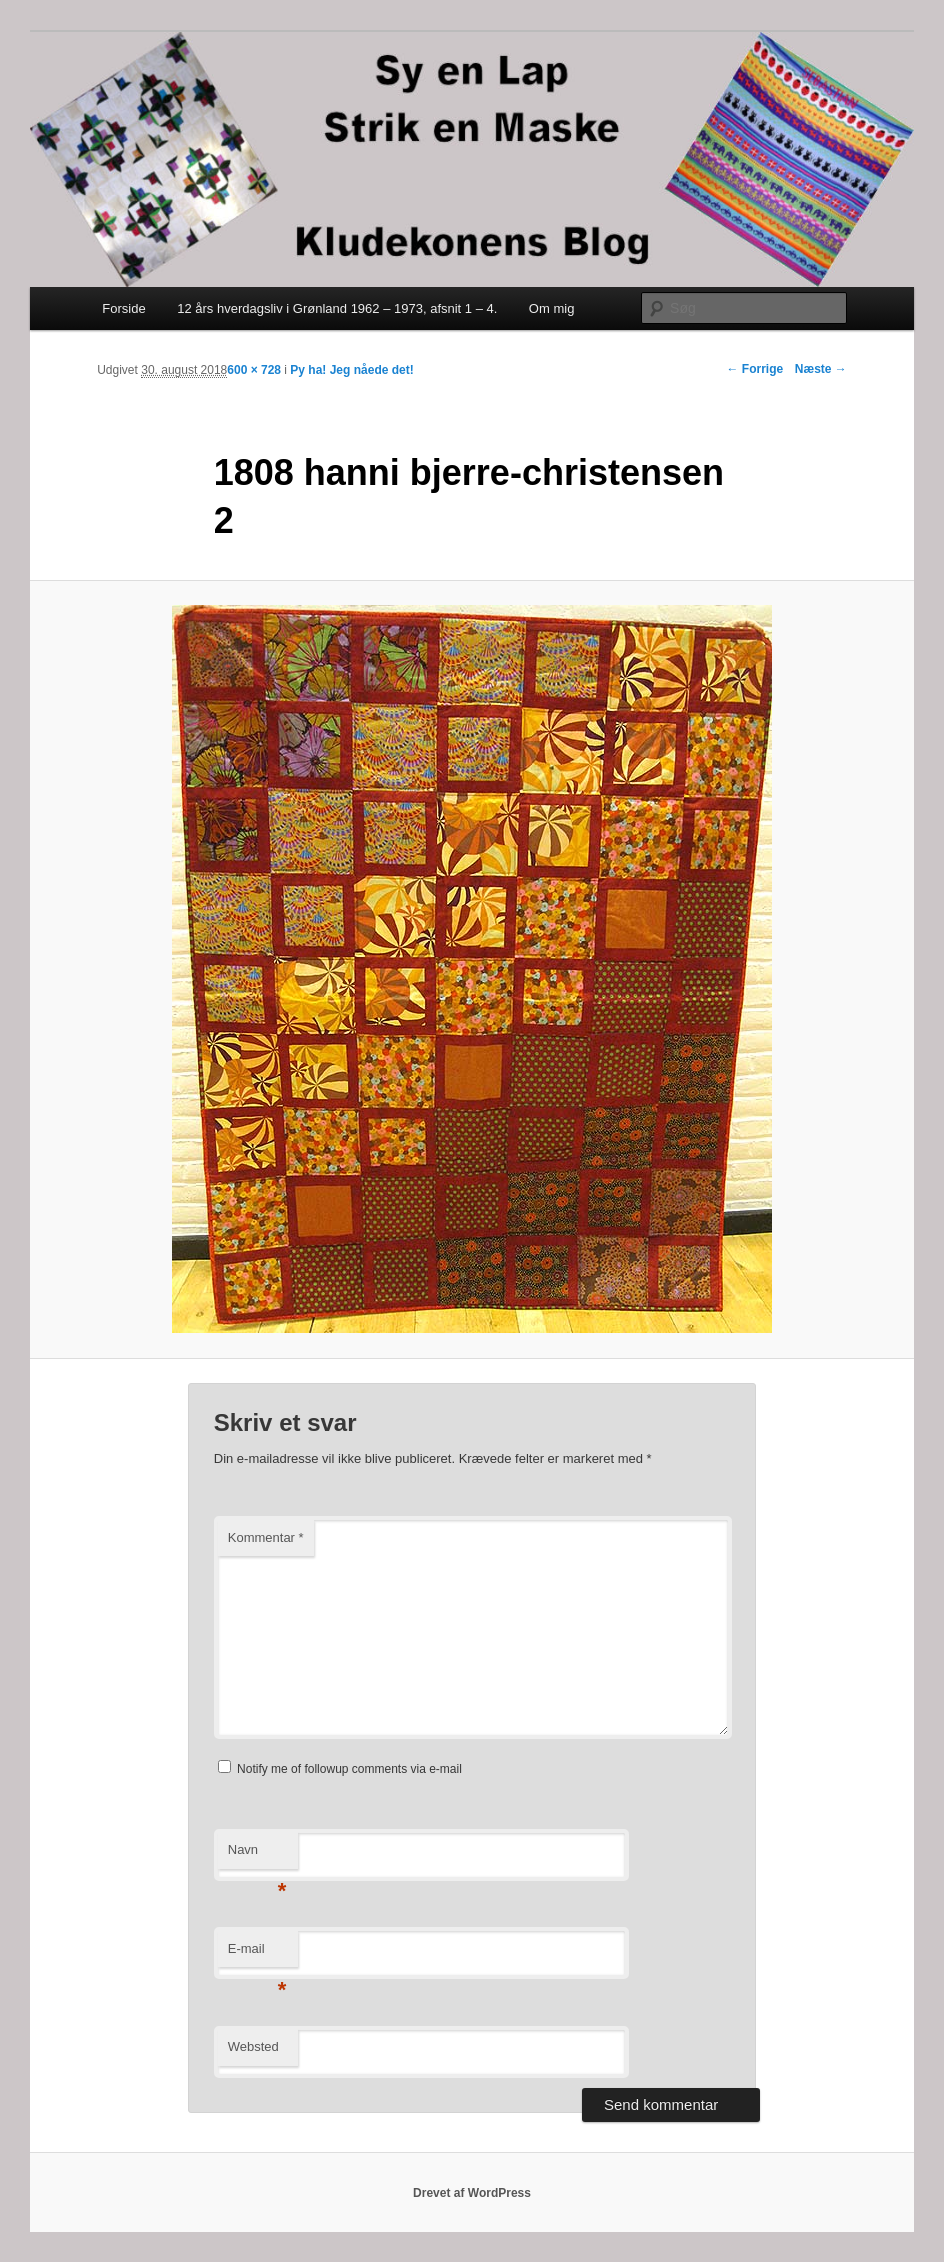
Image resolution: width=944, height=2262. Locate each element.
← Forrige (754, 369)
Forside (123, 308)
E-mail (257, 1954)
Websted (253, 2046)
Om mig (552, 308)
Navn (257, 1855)
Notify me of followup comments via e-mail (349, 1769)
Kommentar (266, 1537)
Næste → (821, 369)
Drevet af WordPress (472, 2193)
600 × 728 (254, 370)
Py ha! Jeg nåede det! (351, 370)
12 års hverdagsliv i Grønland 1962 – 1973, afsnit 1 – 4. (337, 308)
